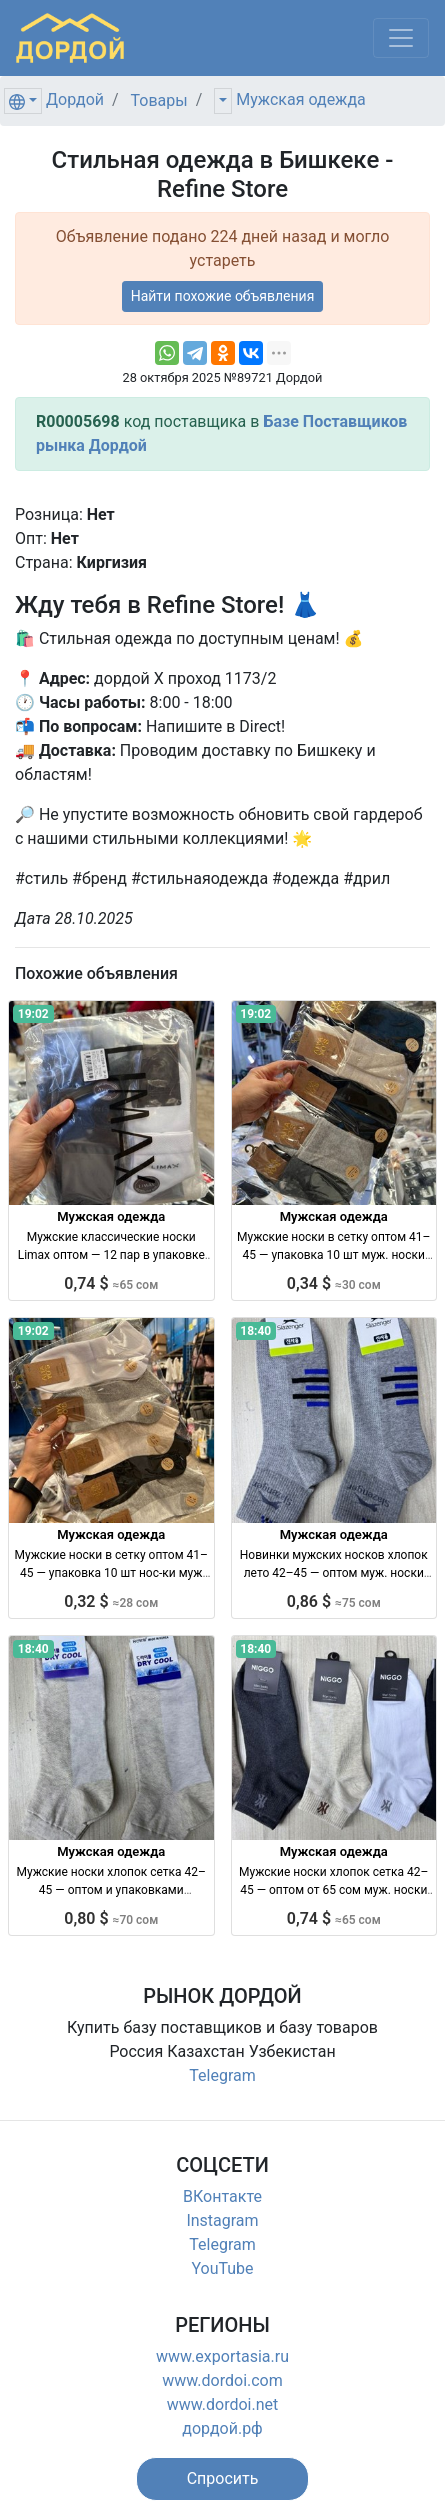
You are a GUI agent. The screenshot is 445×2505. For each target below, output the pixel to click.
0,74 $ (111, 1283)
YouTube (222, 2268)
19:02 (33, 1014)
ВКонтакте (222, 2196)
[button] (223, 2479)
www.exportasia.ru (222, 2356)
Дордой (75, 99)
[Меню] (401, 38)
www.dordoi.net (223, 2404)
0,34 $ (334, 1283)
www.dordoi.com (222, 2380)
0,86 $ (334, 1601)
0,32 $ (111, 1601)
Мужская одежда (300, 99)
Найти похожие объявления (223, 296)
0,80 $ (111, 1918)
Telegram (222, 2075)
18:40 (255, 1331)
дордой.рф (222, 2428)
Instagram (222, 2220)
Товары (159, 100)
